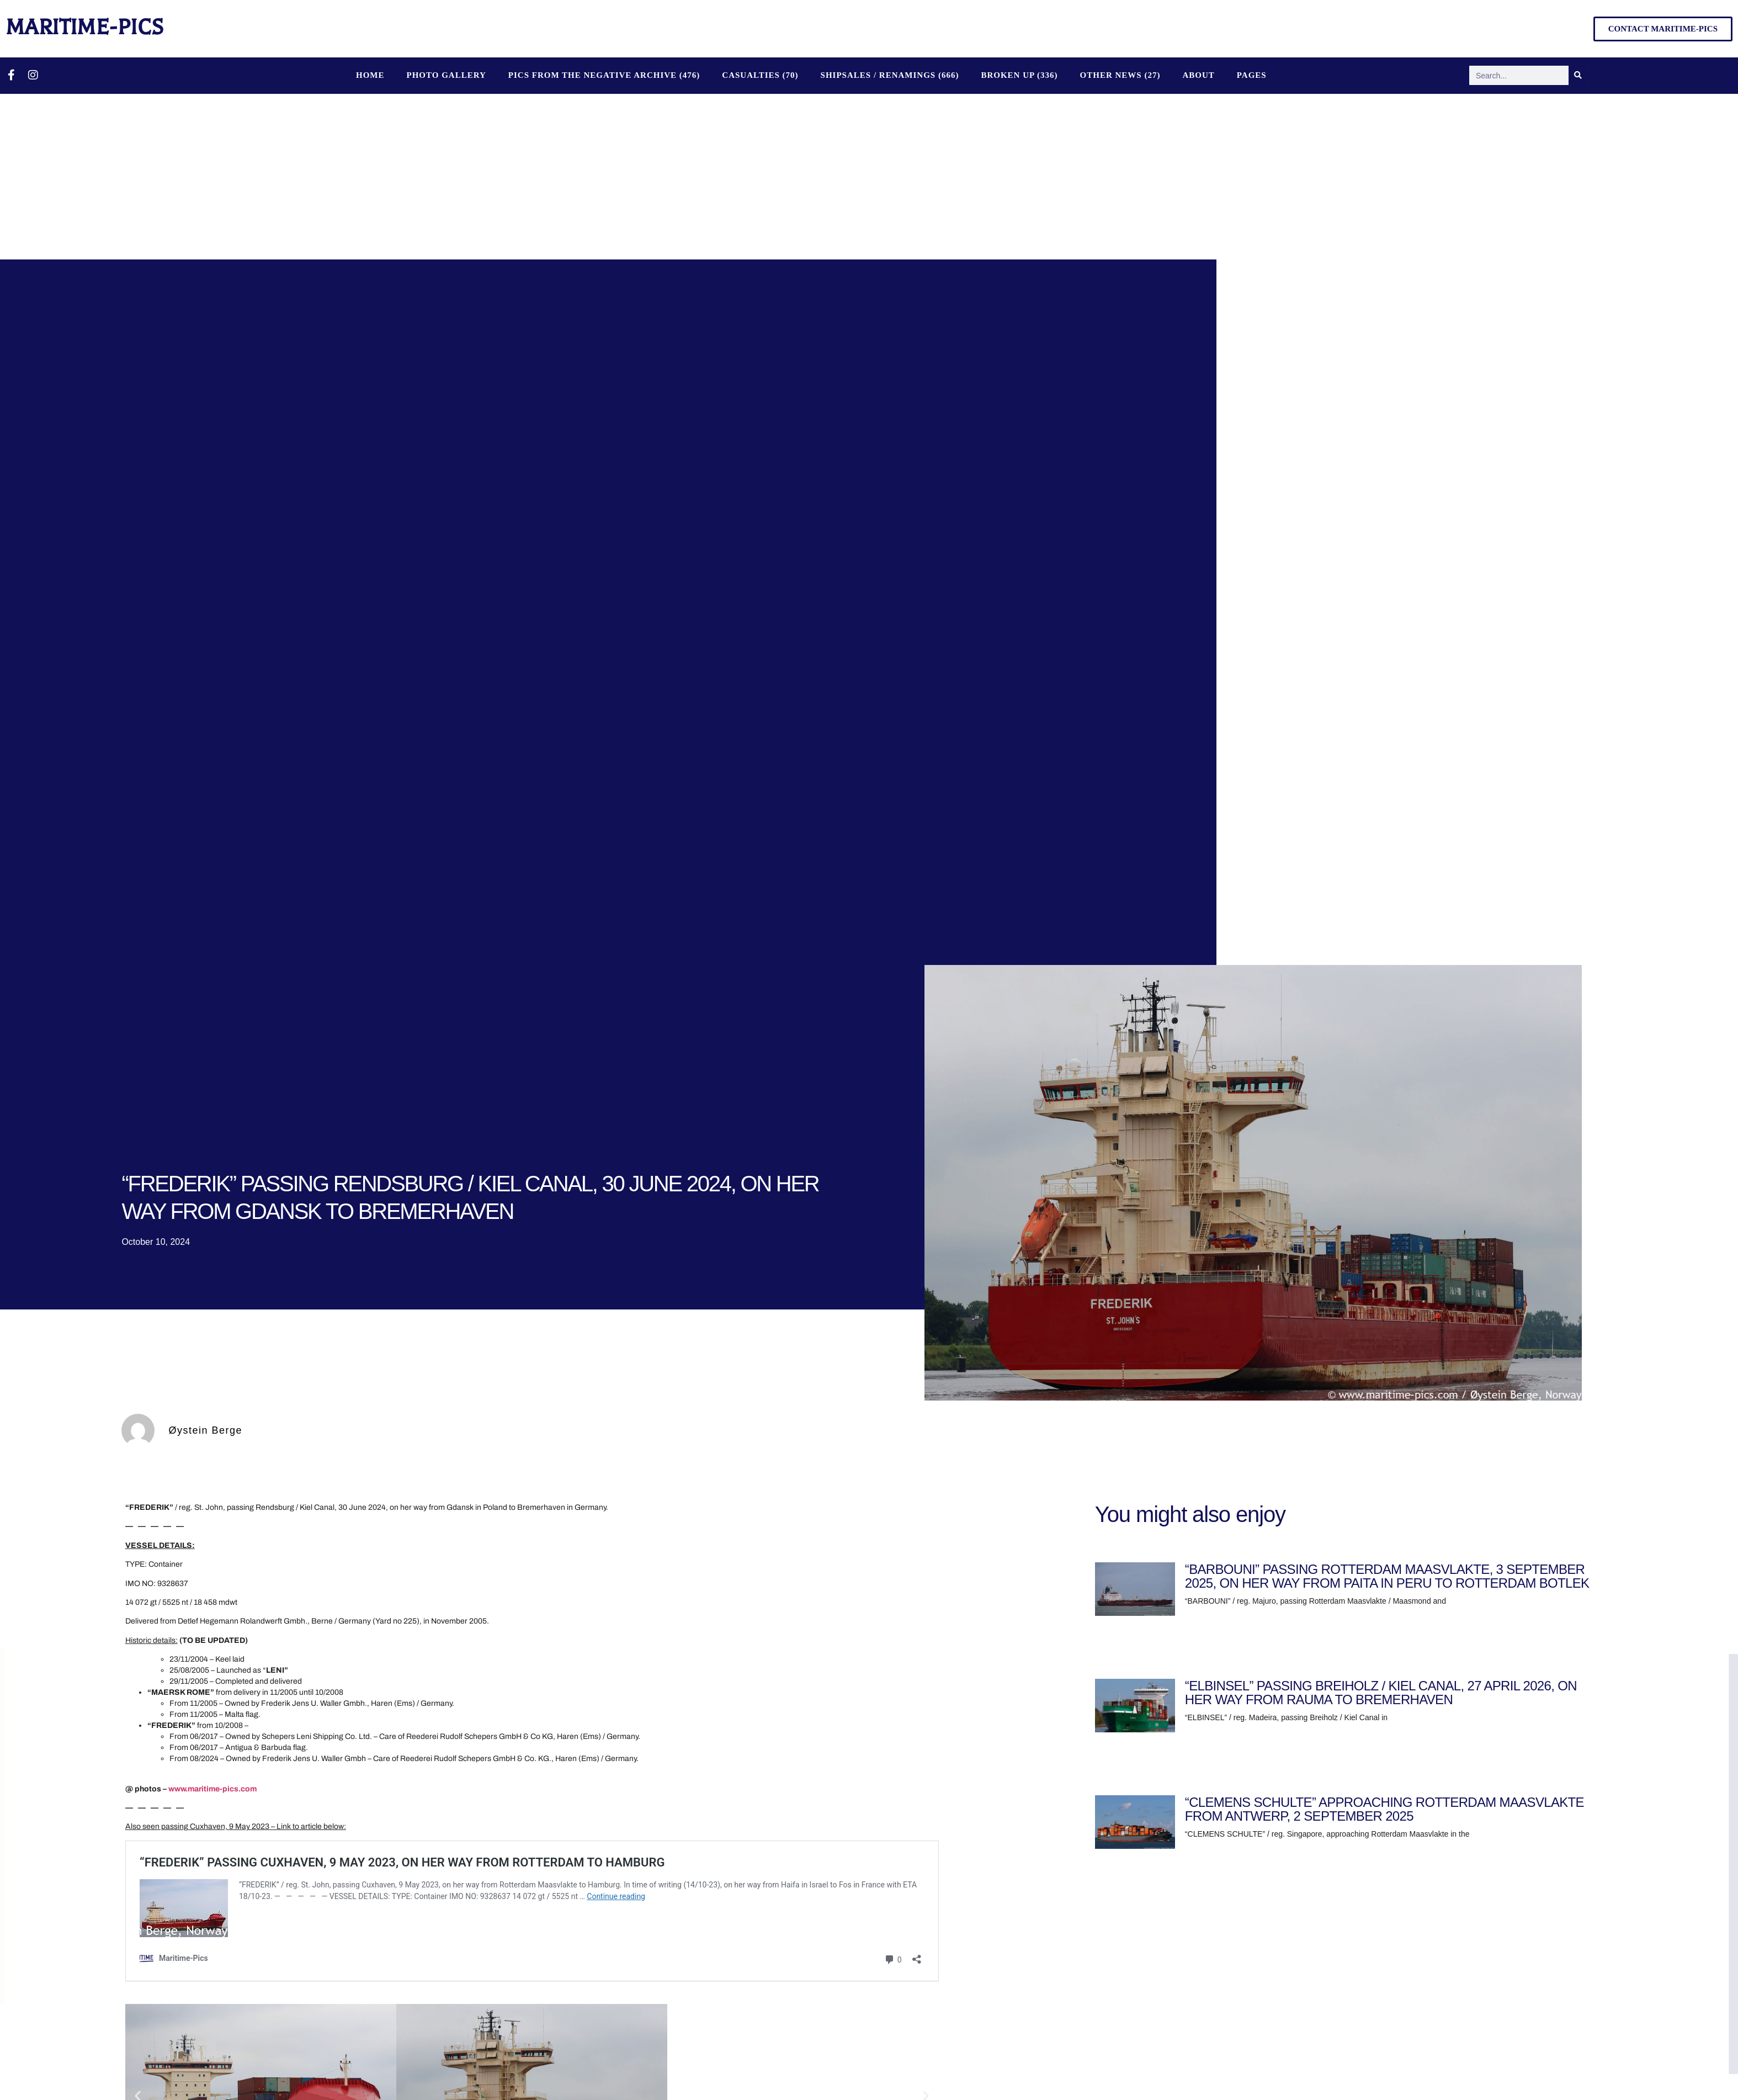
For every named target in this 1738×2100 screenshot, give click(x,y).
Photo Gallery (446, 75)
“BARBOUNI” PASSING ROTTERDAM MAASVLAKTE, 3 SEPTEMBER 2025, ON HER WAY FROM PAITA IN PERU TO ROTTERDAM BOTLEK (1387, 1576)
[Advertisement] (869, 176)
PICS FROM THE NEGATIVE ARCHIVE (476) (604, 75)
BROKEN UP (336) (1019, 75)
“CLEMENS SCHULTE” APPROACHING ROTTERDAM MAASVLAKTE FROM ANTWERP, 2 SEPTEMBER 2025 (1384, 1809)
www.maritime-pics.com (212, 1789)
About (1198, 75)
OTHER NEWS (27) (1120, 75)
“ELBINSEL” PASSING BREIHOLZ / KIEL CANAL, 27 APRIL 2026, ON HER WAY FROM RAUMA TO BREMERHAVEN (1381, 1692)
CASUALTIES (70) (760, 75)
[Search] (1578, 75)
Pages (1252, 75)
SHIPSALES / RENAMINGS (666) (890, 75)
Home (370, 75)
